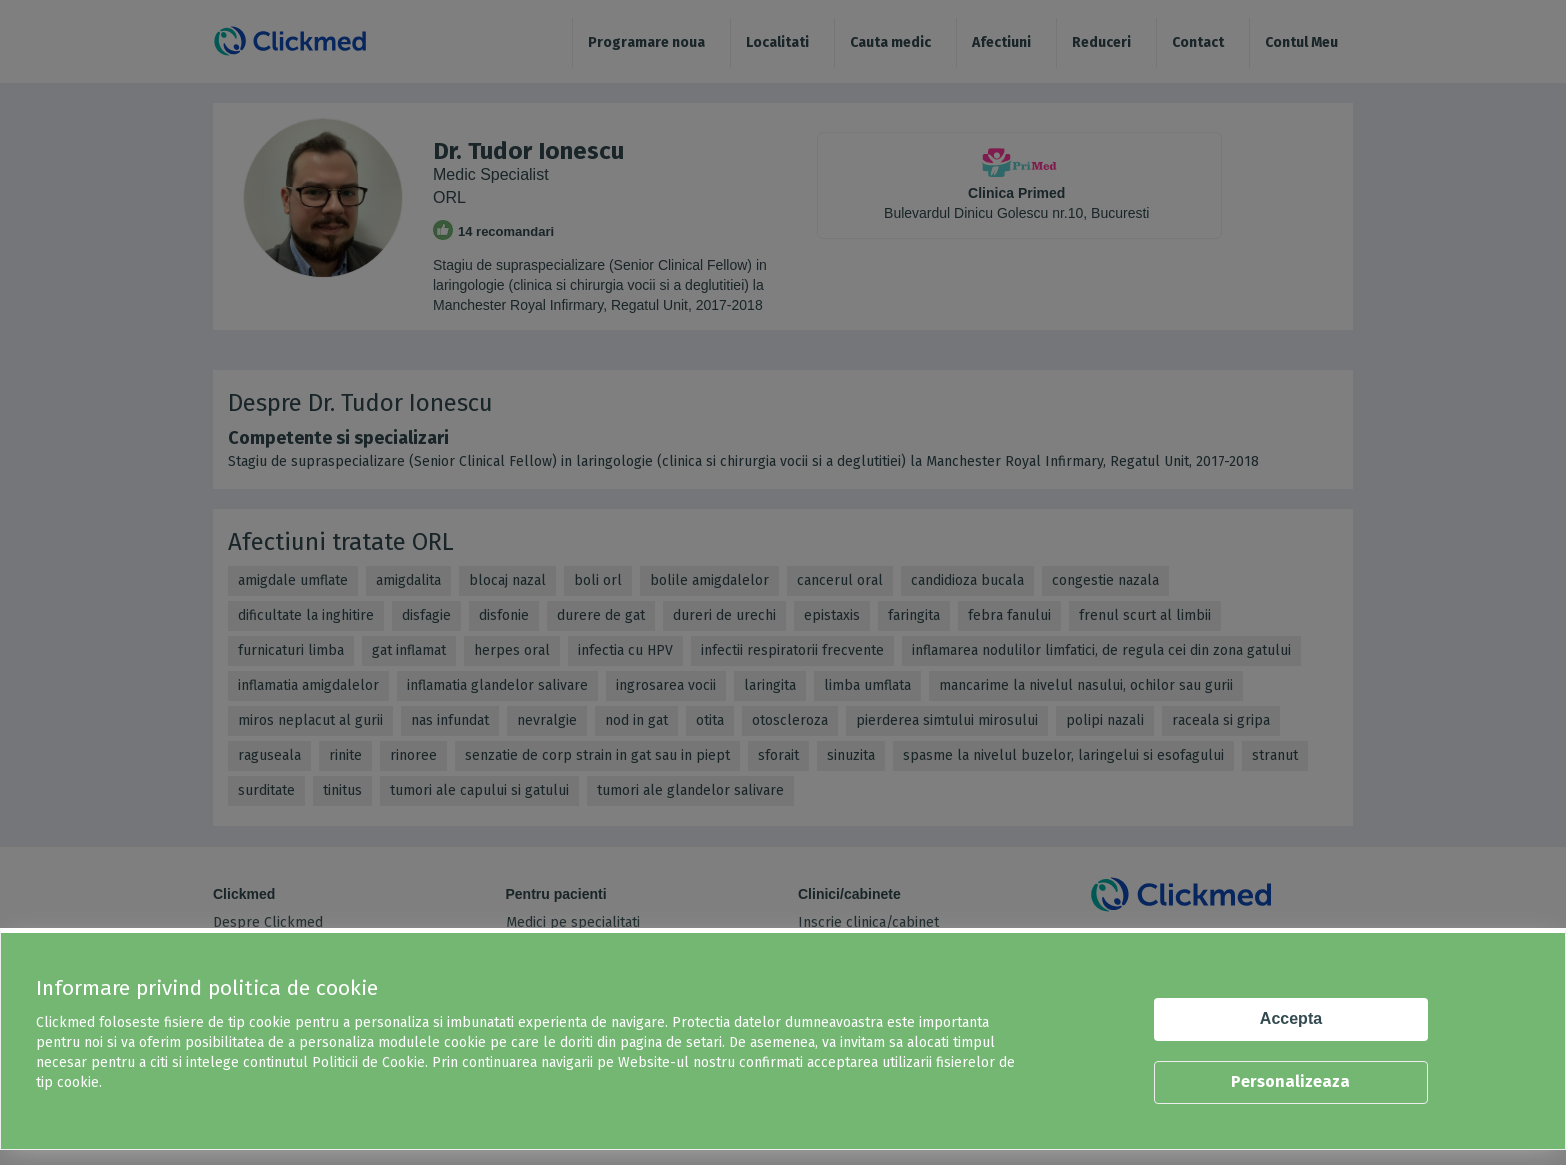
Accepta (1291, 1018)
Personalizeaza (1290, 1081)
